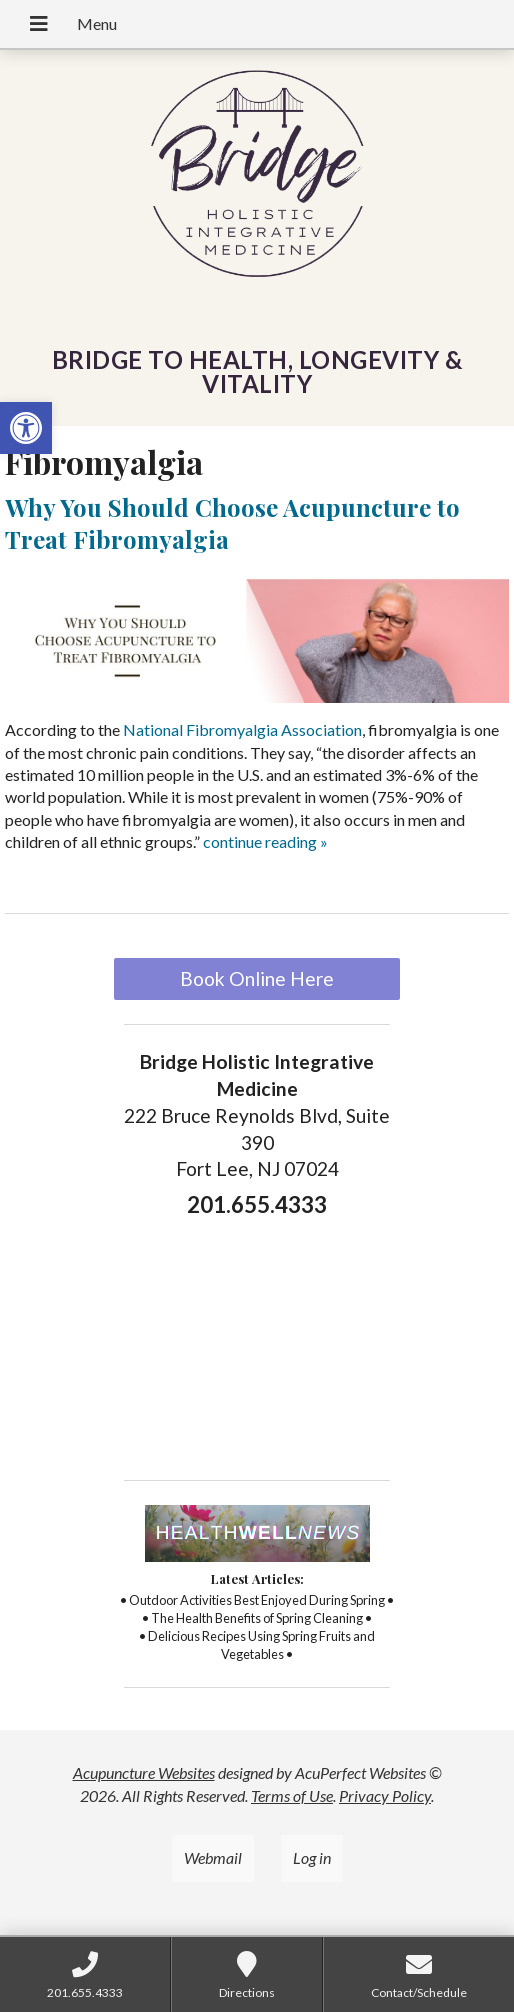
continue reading (265, 841)
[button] (26, 428)
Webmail (213, 1857)
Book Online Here (257, 978)
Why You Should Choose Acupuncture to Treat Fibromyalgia (232, 522)
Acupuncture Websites (144, 1772)
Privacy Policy (385, 1795)
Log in (312, 1857)
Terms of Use (292, 1795)
